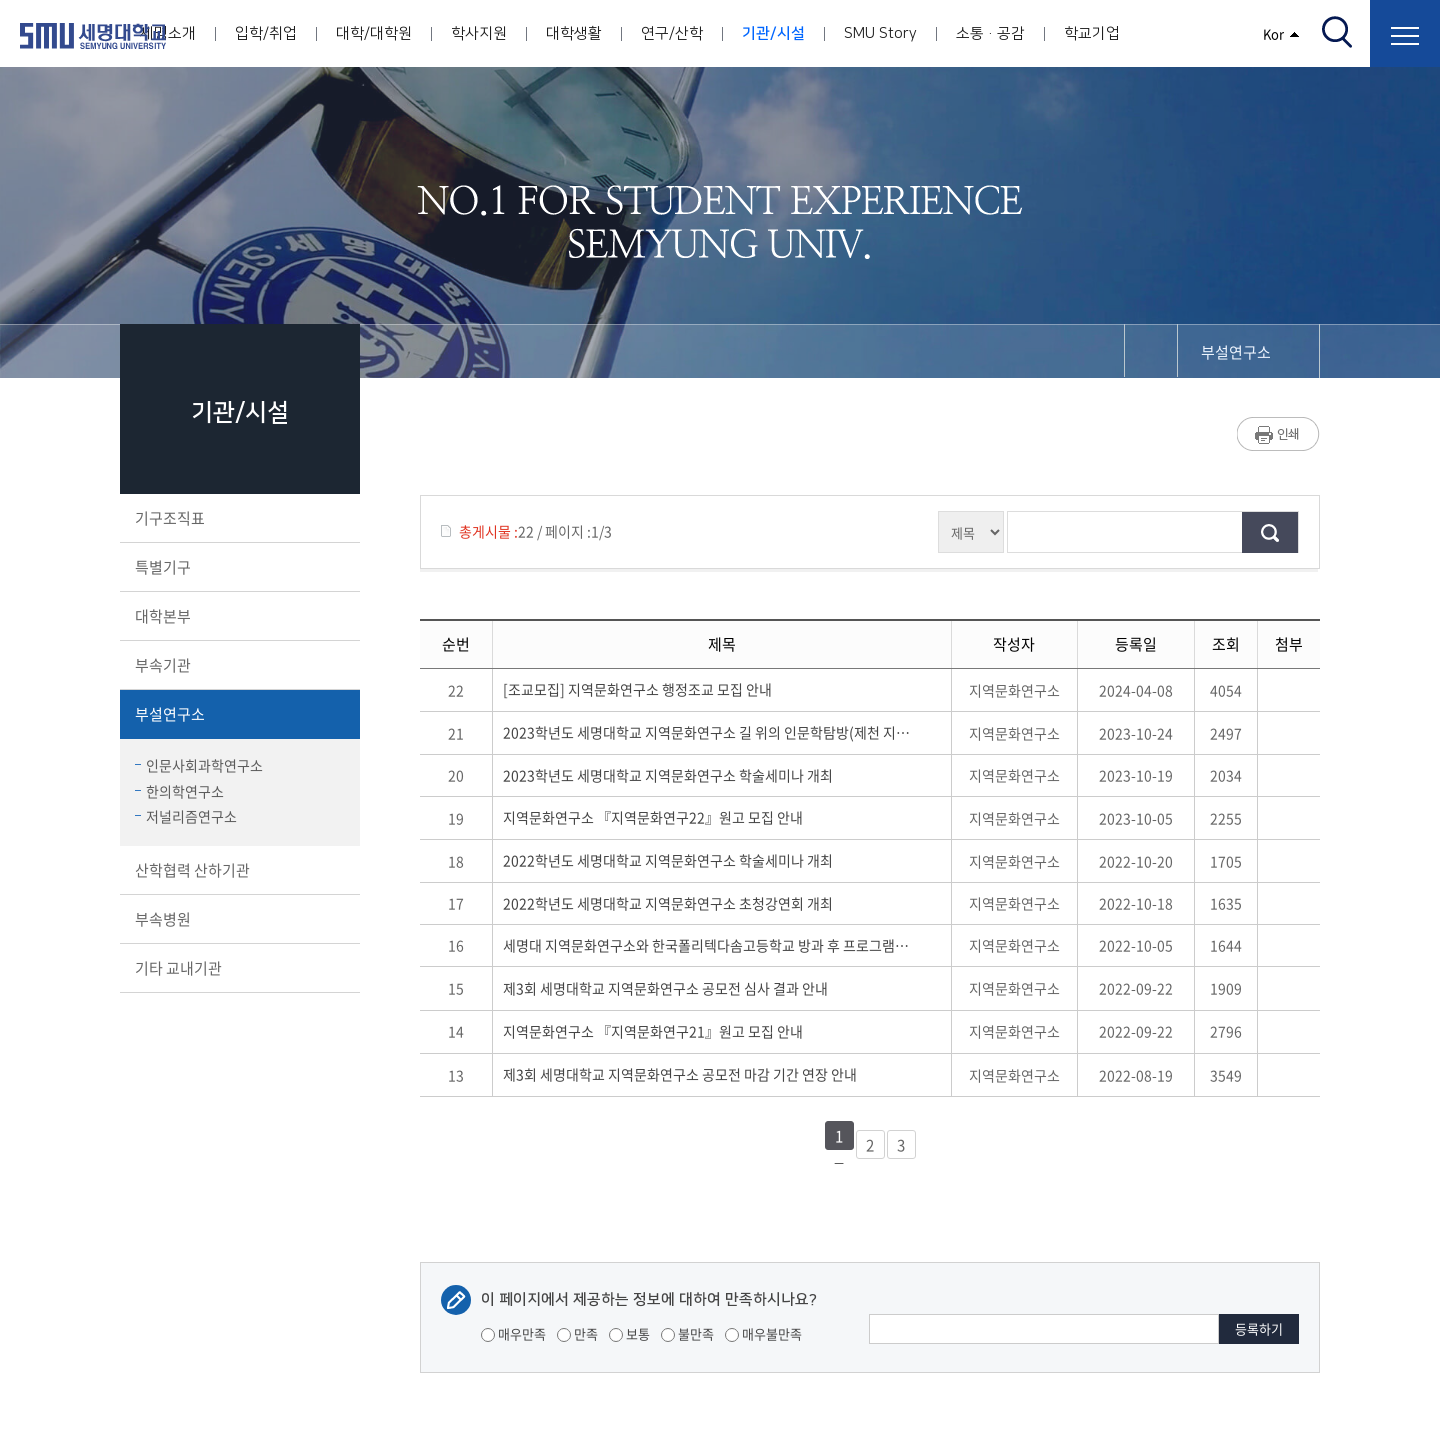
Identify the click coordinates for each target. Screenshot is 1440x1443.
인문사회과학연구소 (199, 765)
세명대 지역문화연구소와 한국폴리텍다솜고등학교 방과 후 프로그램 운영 (706, 945)
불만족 (687, 1333)
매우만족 (513, 1333)
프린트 (1278, 434)
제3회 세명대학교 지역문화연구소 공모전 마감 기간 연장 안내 (683, 1074)
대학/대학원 (374, 33)
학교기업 (1092, 33)
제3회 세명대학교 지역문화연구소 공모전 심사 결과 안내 (668, 988)
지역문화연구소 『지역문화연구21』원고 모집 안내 (656, 1031)
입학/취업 (266, 33)
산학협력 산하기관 (238, 870)
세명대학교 (93, 36)
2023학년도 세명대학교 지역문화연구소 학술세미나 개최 (671, 775)
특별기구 (238, 567)
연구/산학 (672, 33)
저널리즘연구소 (186, 816)
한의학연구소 (179, 791)
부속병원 (238, 919)
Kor (1281, 33)
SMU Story (880, 33)
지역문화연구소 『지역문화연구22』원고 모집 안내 (656, 817)
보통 (629, 1333)
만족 (577, 1333)
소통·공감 (990, 33)
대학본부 (238, 616)
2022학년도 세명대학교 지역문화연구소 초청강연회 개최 (671, 903)
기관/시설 (773, 33)
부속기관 (238, 665)
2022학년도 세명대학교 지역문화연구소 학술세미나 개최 (671, 860)
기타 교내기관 (238, 968)
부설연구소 (238, 714)
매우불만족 (763, 1333)
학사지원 (479, 33)
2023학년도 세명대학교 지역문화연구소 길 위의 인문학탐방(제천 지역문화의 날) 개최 (706, 732)
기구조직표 (238, 518)
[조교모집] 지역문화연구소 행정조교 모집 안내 (640, 689)
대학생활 (574, 33)
